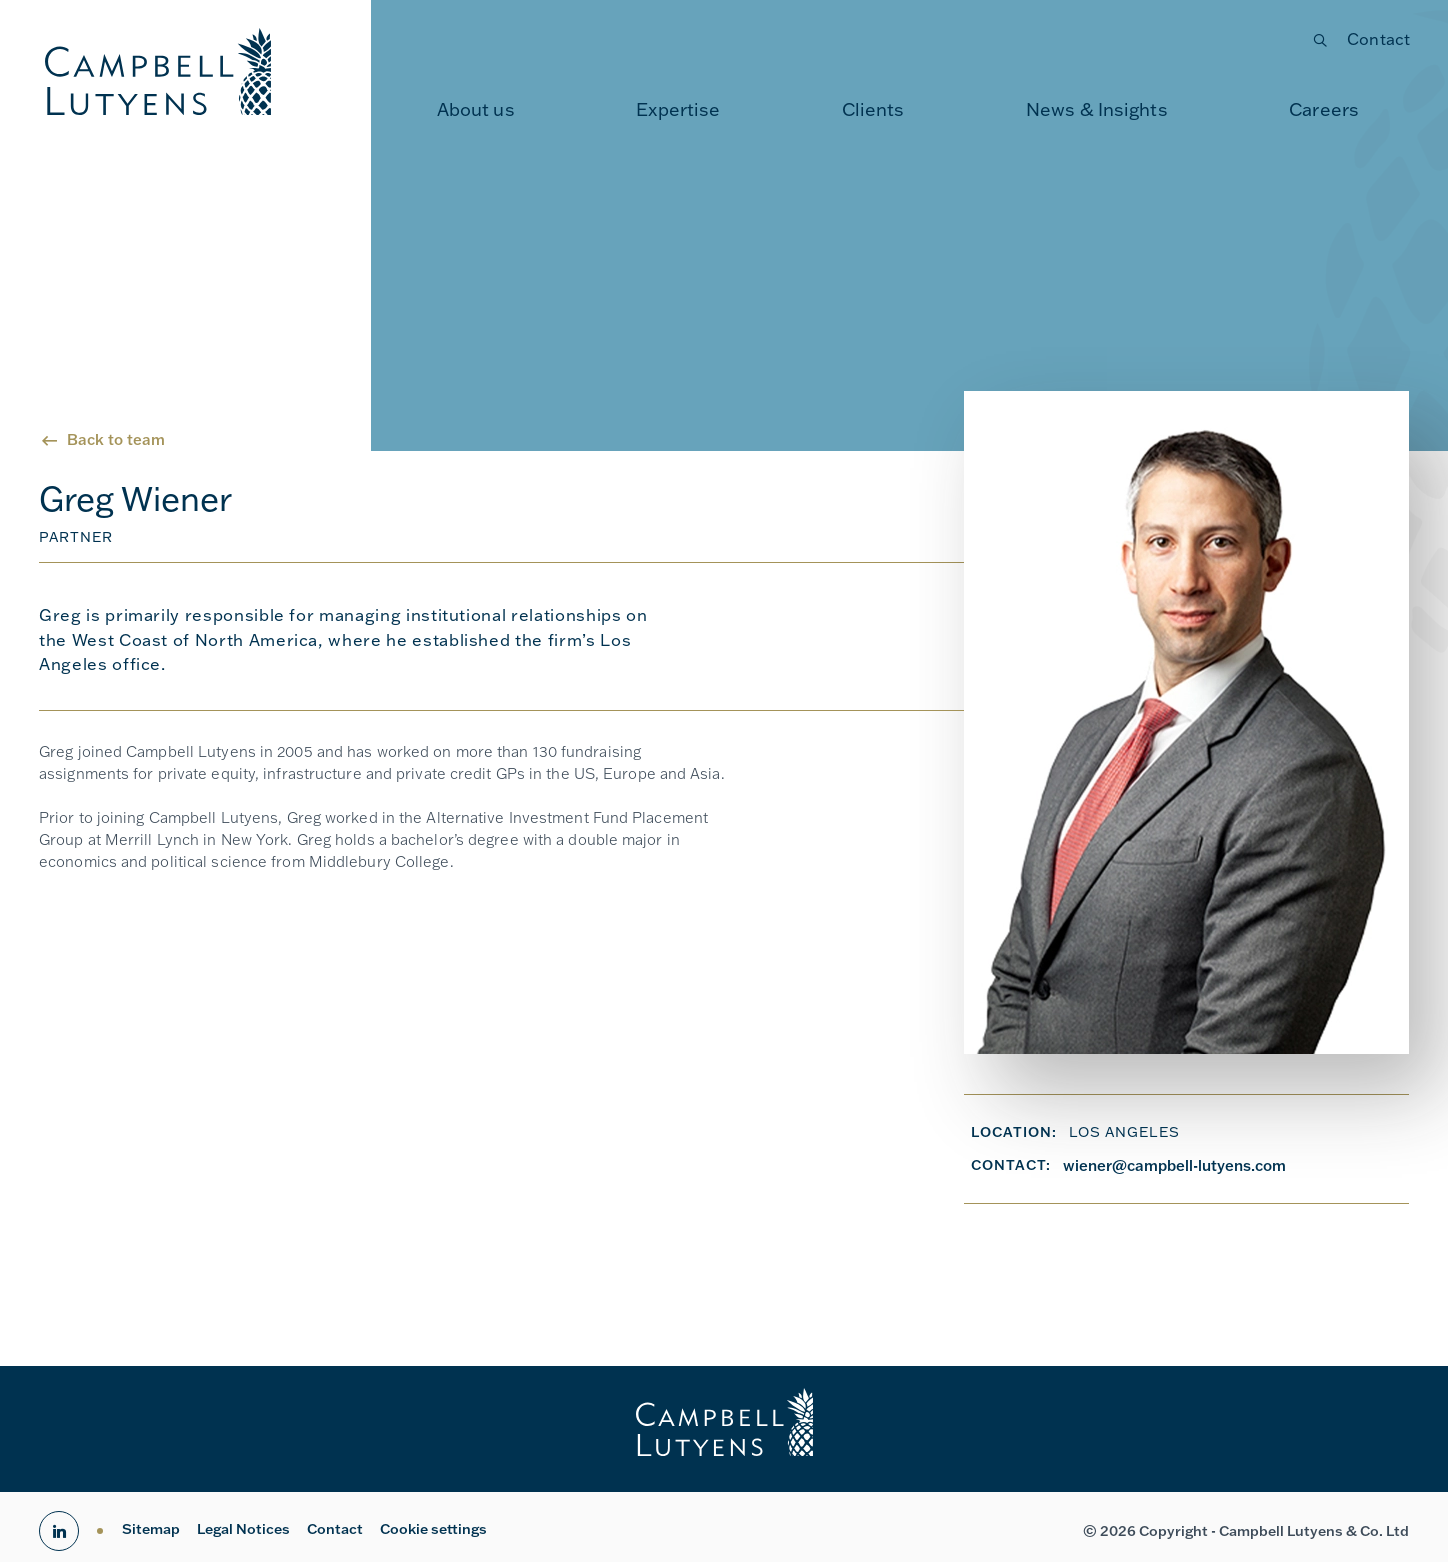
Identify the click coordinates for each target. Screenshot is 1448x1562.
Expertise (678, 109)
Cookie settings (433, 1529)
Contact (1378, 39)
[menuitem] (476, 110)
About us (476, 109)
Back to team (116, 439)
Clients (873, 109)
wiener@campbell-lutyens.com (1174, 1165)
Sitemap (151, 1529)
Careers (1324, 109)
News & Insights (1097, 109)
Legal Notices (243, 1529)
